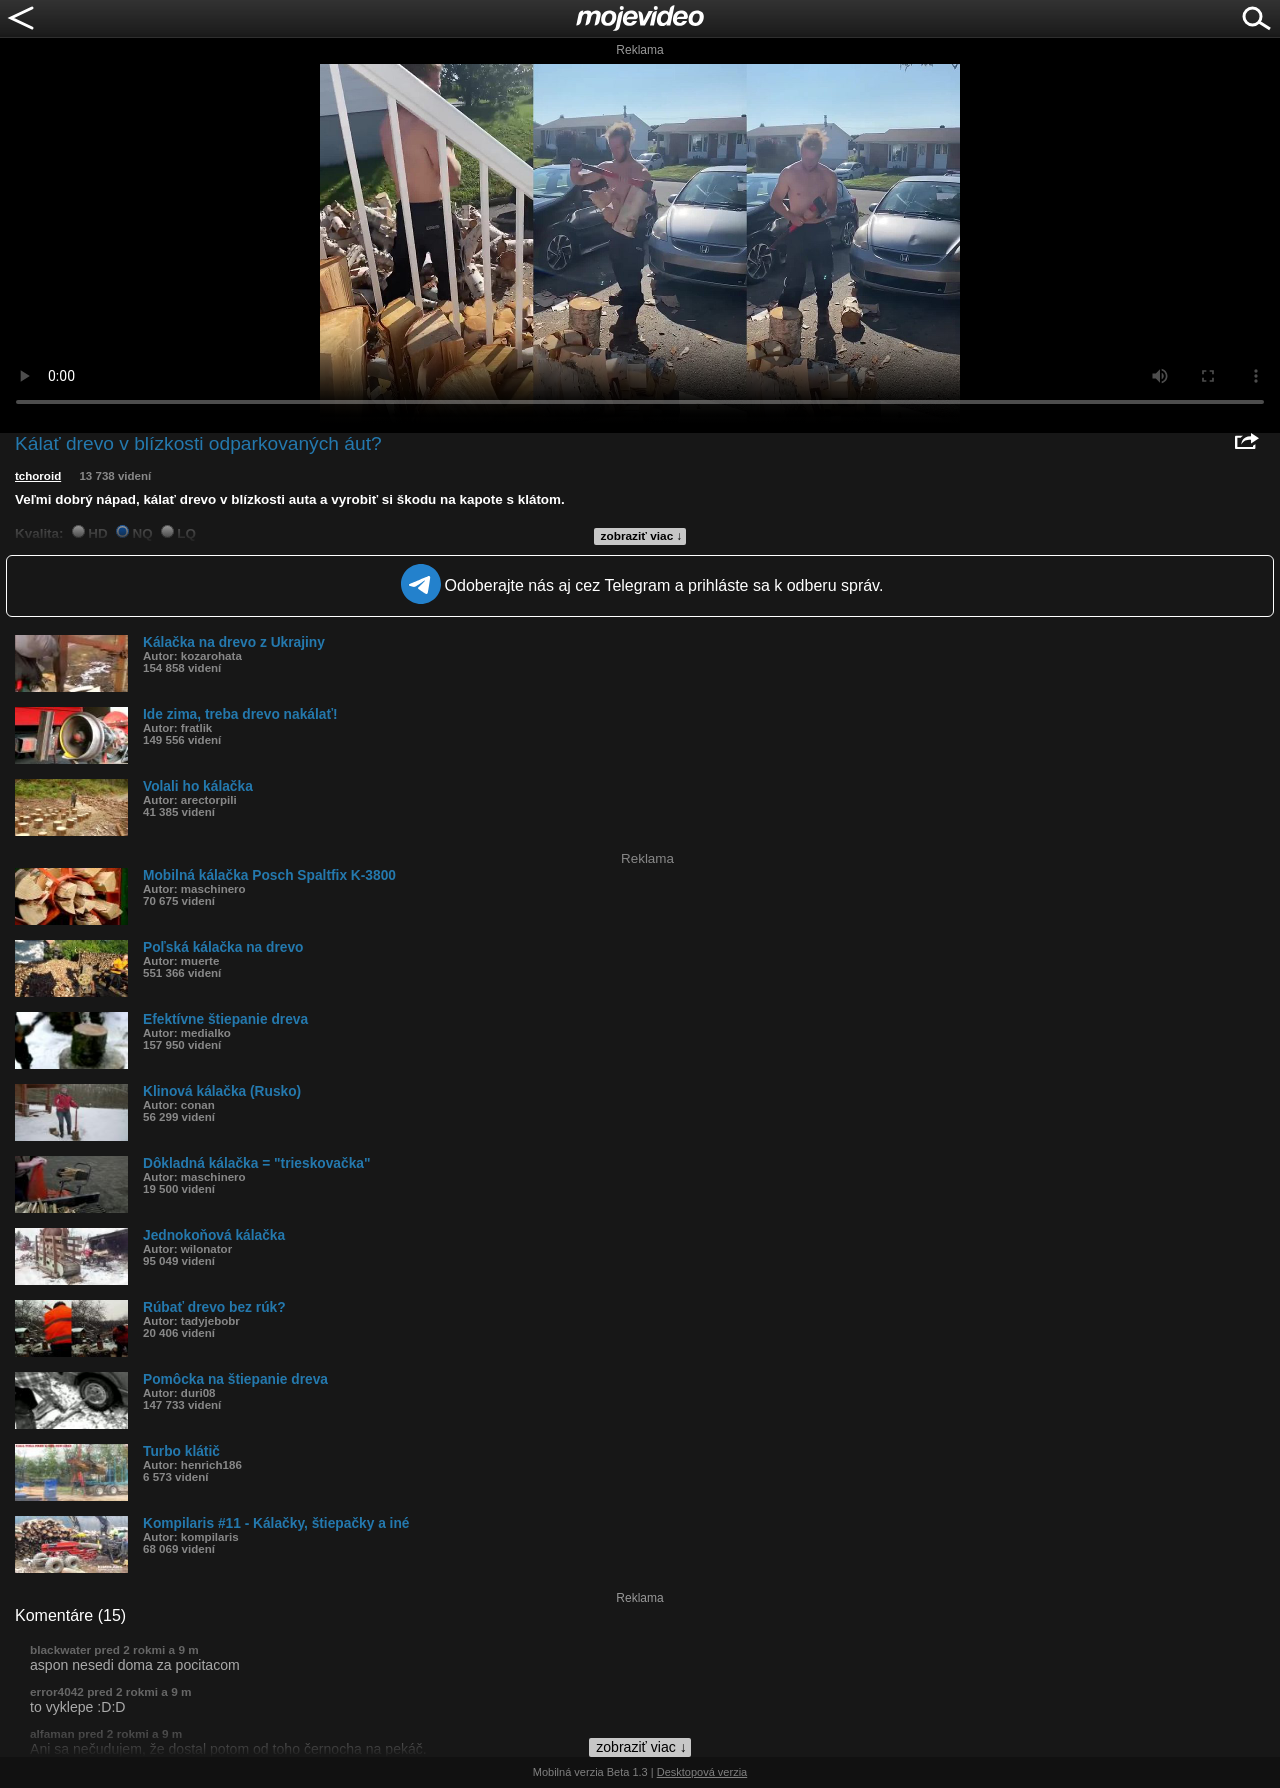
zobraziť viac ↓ (642, 536)
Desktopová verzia (702, 1772)
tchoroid (38, 476)
